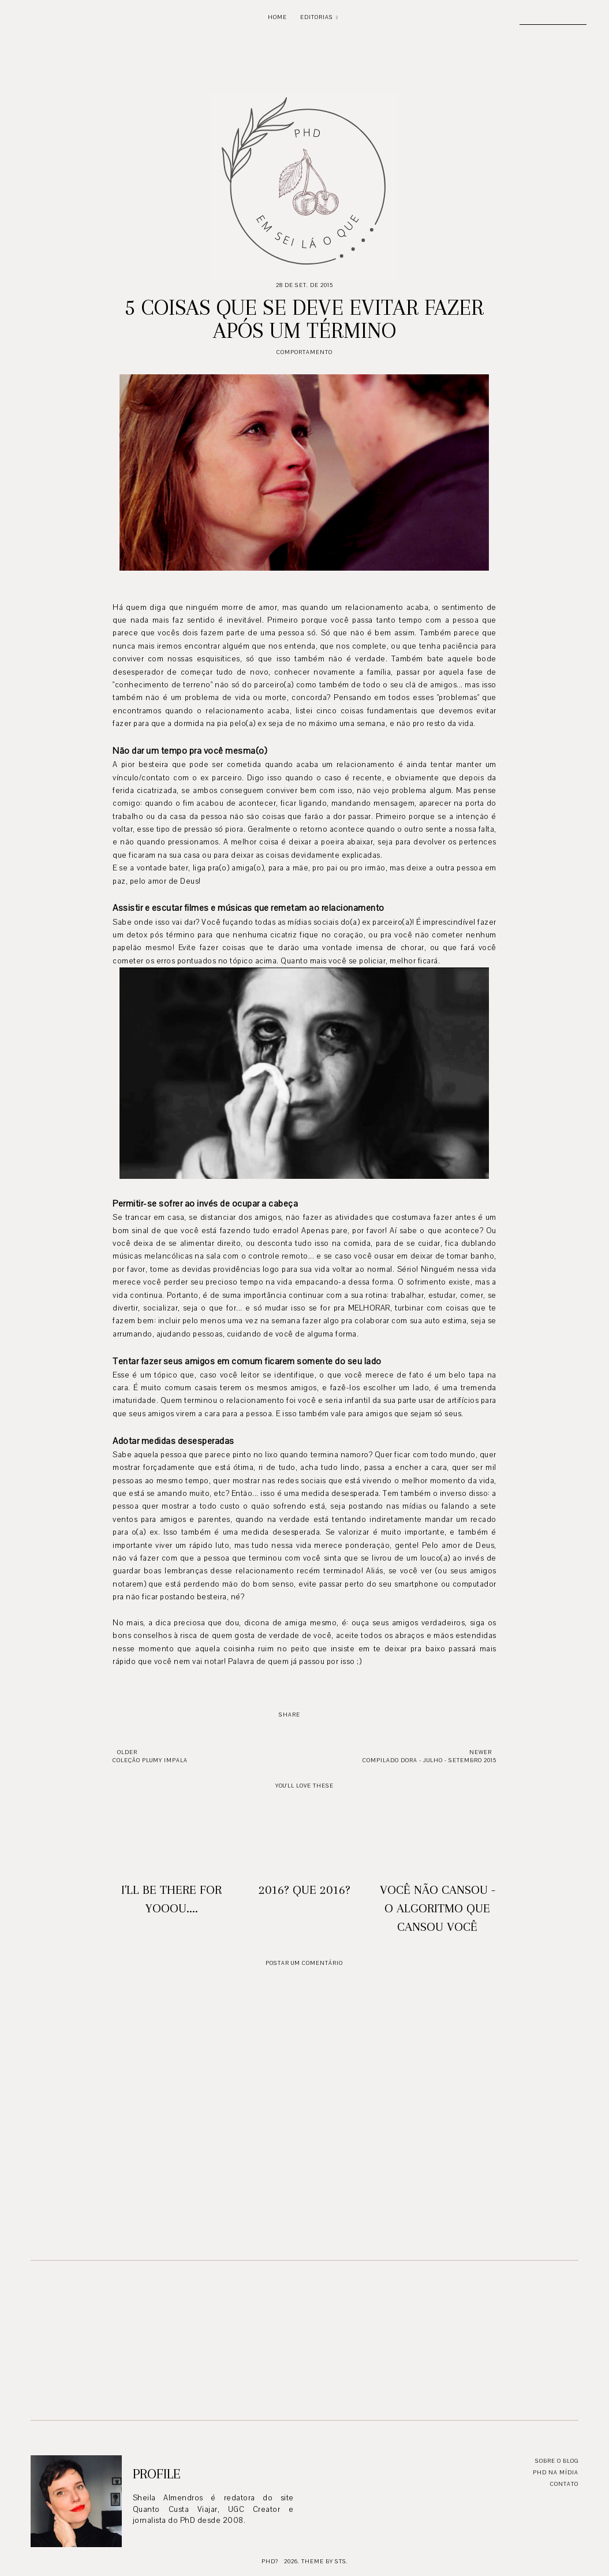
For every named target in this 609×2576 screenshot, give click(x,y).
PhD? (269, 2561)
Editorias (316, 17)
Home (277, 17)
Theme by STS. (324, 2561)
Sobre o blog (556, 2461)
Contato (564, 2484)
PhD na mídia (555, 2472)
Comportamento (304, 352)
